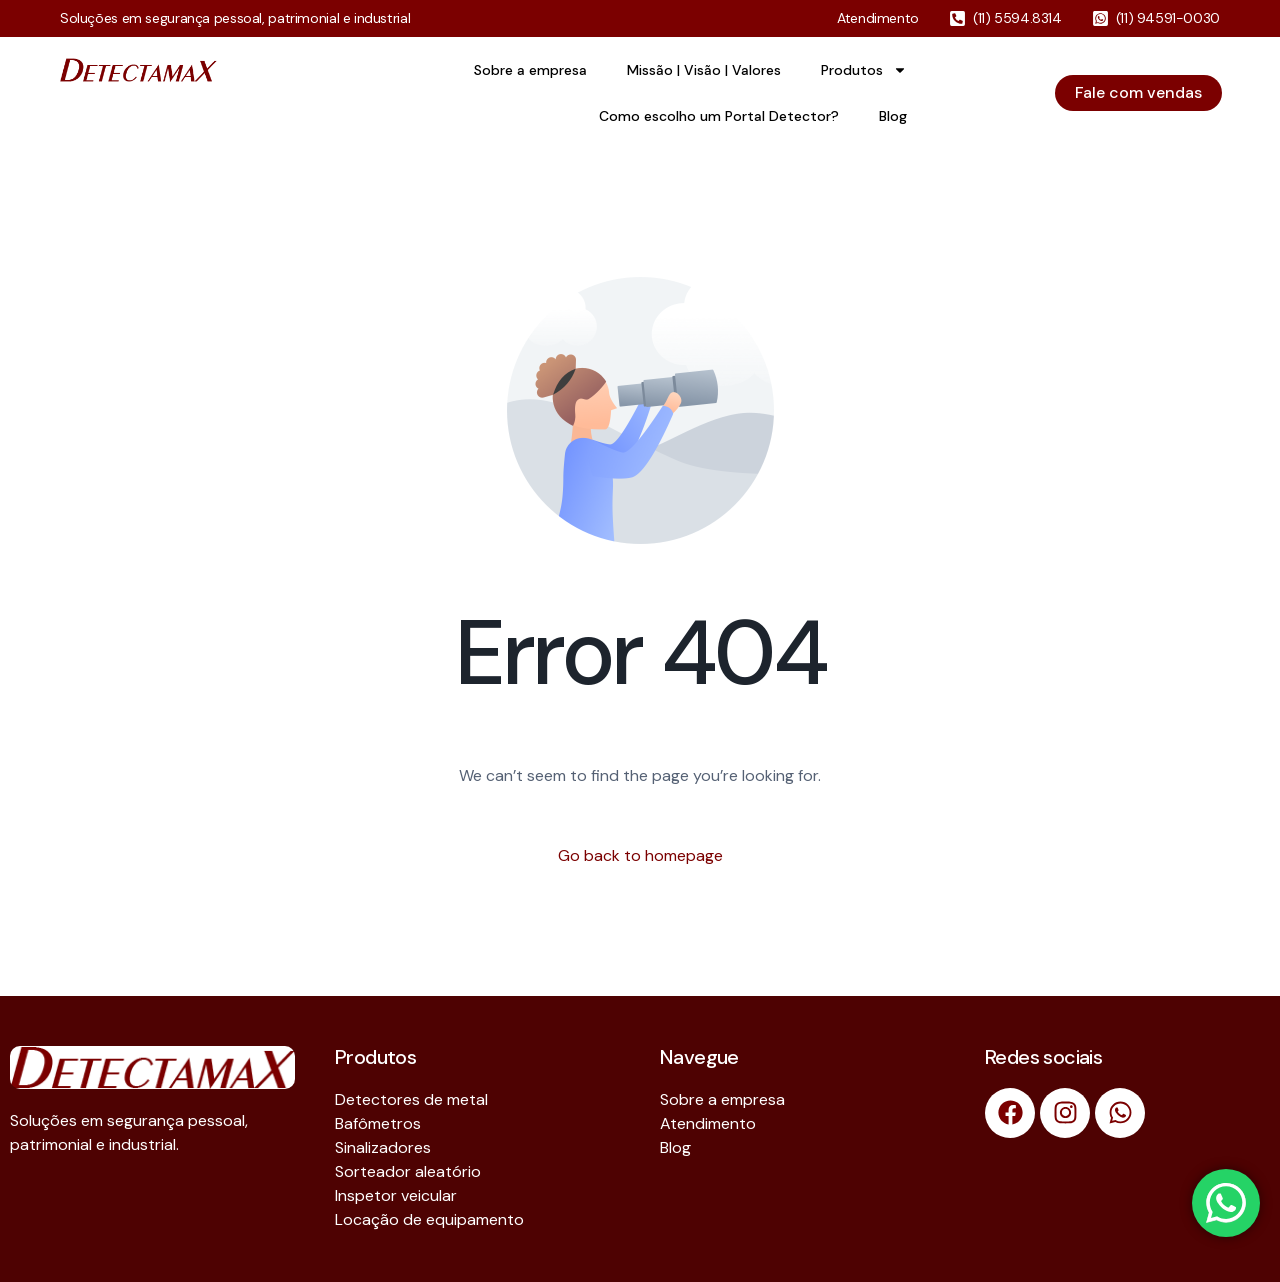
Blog (893, 116)
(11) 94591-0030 (1168, 18)
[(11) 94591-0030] (1100, 18)
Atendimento (878, 18)
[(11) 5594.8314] (957, 18)
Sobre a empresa (530, 70)
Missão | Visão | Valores (704, 70)
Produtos (864, 70)
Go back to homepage (640, 855)
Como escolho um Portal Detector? (719, 116)
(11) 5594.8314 (1017, 18)
